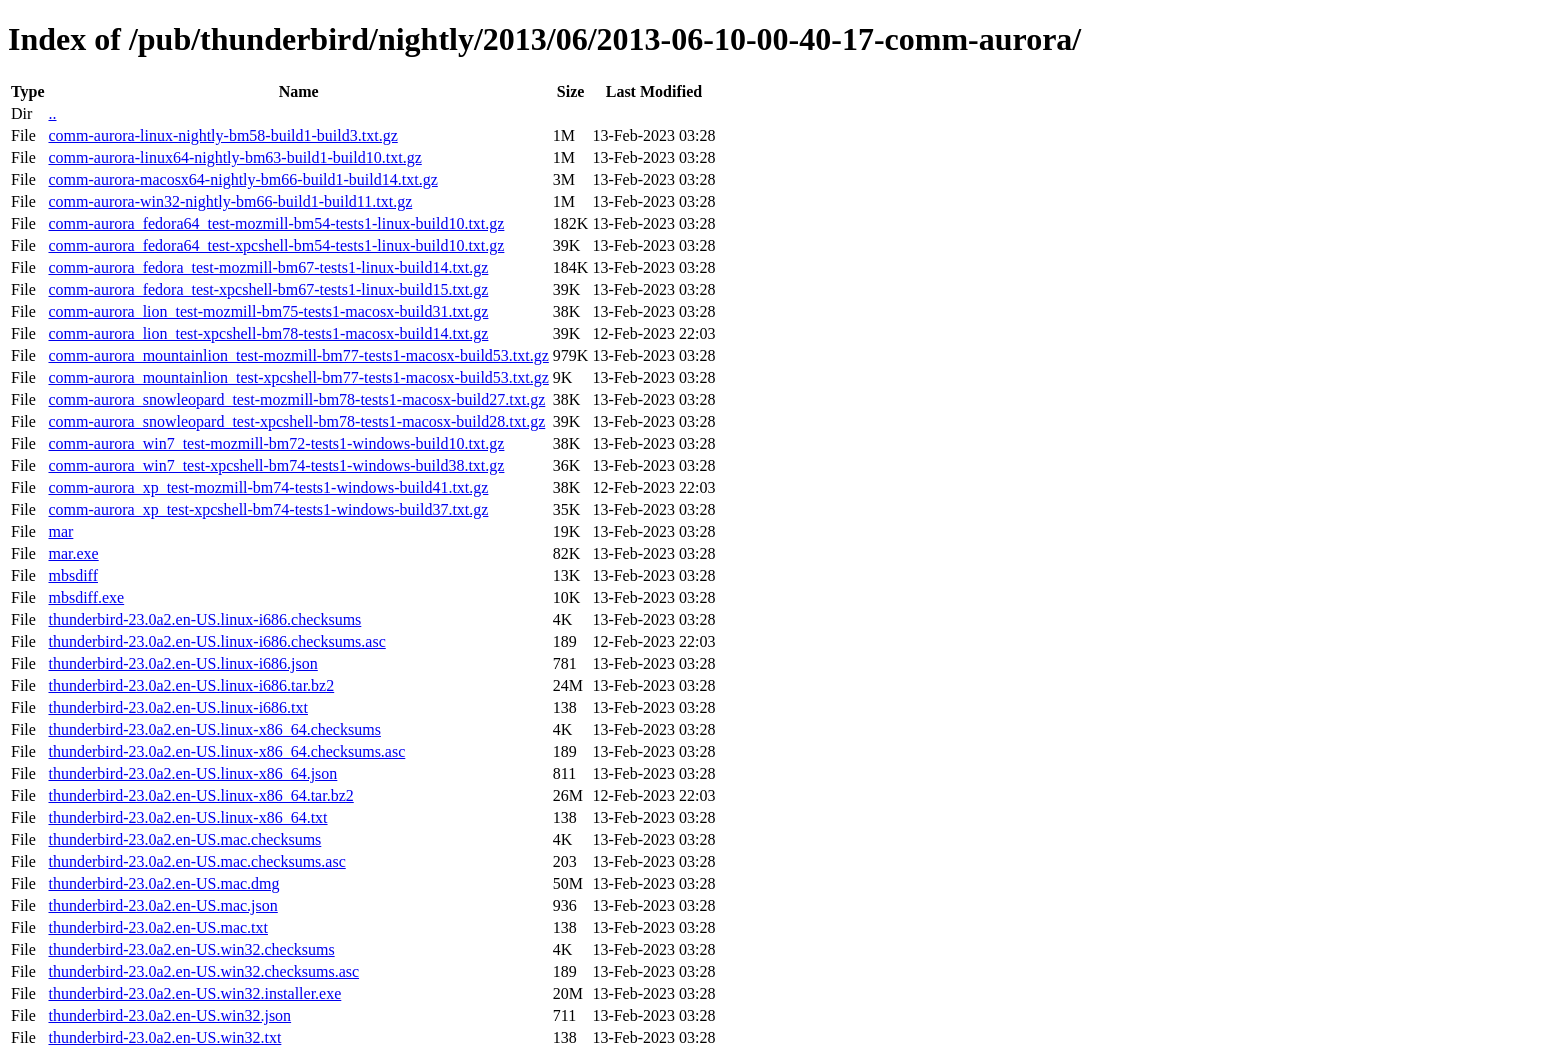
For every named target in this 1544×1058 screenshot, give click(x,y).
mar (60, 531)
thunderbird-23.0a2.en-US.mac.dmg (163, 883)
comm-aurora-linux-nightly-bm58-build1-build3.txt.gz (222, 135)
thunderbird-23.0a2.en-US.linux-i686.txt (178, 707)
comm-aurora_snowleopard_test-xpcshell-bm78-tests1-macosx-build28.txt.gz (296, 421)
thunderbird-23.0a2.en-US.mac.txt (158, 927)
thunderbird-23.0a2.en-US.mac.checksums (184, 839)
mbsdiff (72, 575)
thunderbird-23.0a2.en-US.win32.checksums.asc (203, 971)
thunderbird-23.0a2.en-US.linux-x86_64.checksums (214, 729)
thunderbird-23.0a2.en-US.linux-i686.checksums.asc (216, 641)
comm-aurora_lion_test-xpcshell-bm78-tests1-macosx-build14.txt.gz (268, 333)
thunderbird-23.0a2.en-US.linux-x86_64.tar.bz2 (200, 795)
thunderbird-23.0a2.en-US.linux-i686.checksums (204, 619)
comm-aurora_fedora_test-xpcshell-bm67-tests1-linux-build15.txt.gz (268, 289)
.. (52, 113)
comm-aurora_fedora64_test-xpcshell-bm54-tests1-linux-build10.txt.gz (276, 245)
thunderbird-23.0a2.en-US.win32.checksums (191, 949)
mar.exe (73, 553)
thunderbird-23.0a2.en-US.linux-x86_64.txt (187, 817)
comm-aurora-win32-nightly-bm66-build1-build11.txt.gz (230, 201)
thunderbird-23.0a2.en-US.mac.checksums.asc (196, 861)
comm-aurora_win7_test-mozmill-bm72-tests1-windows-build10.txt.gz (276, 443)
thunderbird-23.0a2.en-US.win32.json (169, 1015)
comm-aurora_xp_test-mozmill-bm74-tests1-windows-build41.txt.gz (268, 487)
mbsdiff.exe (86, 597)
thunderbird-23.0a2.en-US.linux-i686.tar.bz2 (191, 685)
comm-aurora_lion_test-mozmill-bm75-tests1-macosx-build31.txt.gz (268, 311)
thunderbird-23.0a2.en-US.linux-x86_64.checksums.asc (226, 751)
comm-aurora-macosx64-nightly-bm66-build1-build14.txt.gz (242, 179)
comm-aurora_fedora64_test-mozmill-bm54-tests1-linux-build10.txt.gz (276, 223)
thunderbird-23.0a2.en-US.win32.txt (164, 1037)
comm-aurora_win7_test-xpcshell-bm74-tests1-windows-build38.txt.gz (276, 465)
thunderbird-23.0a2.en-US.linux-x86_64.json (192, 773)
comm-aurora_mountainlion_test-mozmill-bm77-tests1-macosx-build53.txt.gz (298, 355)
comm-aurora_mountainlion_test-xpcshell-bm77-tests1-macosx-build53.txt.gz (298, 377)
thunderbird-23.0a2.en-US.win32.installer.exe (194, 993)
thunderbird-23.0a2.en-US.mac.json (162, 905)
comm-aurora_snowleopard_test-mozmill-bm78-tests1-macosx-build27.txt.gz (296, 399)
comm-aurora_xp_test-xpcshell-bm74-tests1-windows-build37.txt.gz (268, 509)
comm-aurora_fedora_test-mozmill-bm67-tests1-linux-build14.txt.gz (268, 267)
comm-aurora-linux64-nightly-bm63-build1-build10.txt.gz (234, 157)
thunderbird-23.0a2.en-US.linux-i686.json (182, 663)
